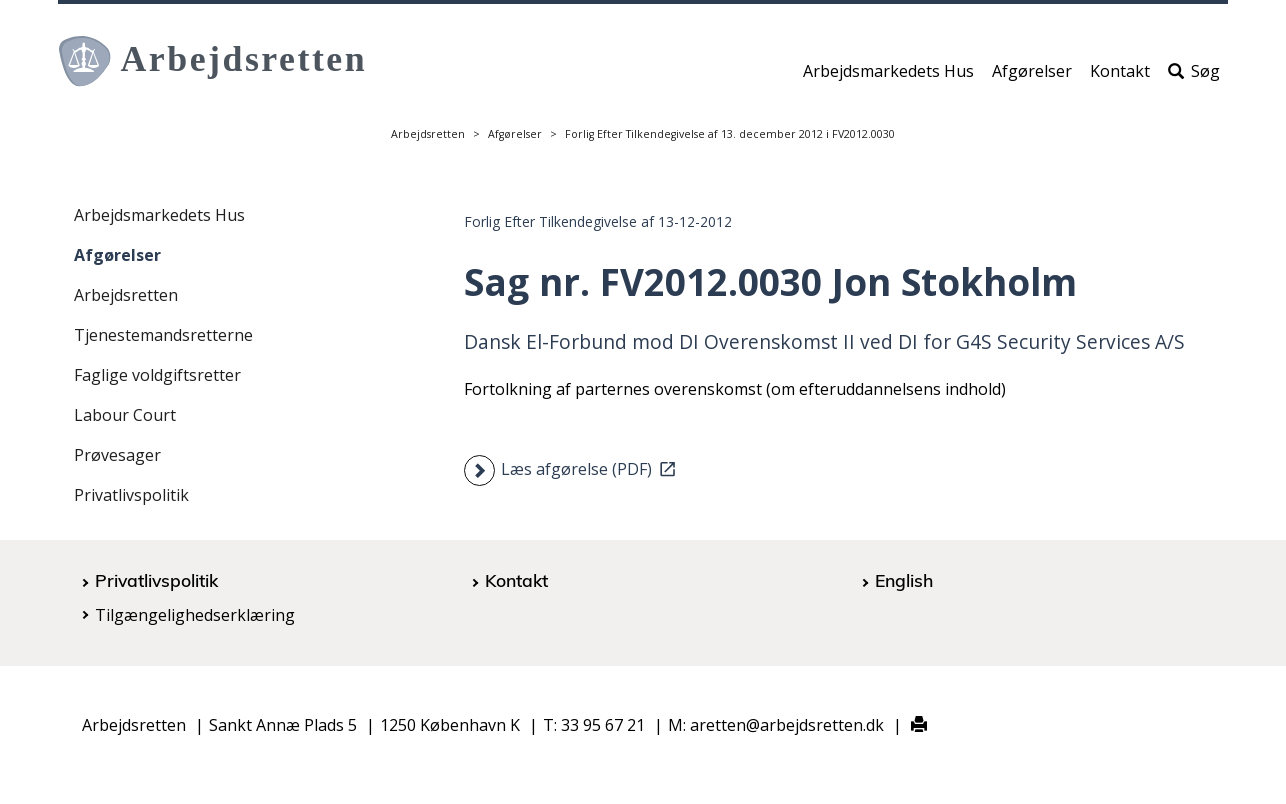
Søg (1194, 77)
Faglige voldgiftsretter (157, 375)
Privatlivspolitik (131, 495)
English (904, 580)
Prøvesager (117, 455)
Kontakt (1120, 77)
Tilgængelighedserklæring (195, 615)
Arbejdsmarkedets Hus (888, 77)
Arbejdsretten (428, 134)
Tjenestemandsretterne (163, 335)
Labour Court (125, 415)
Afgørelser (1032, 77)
